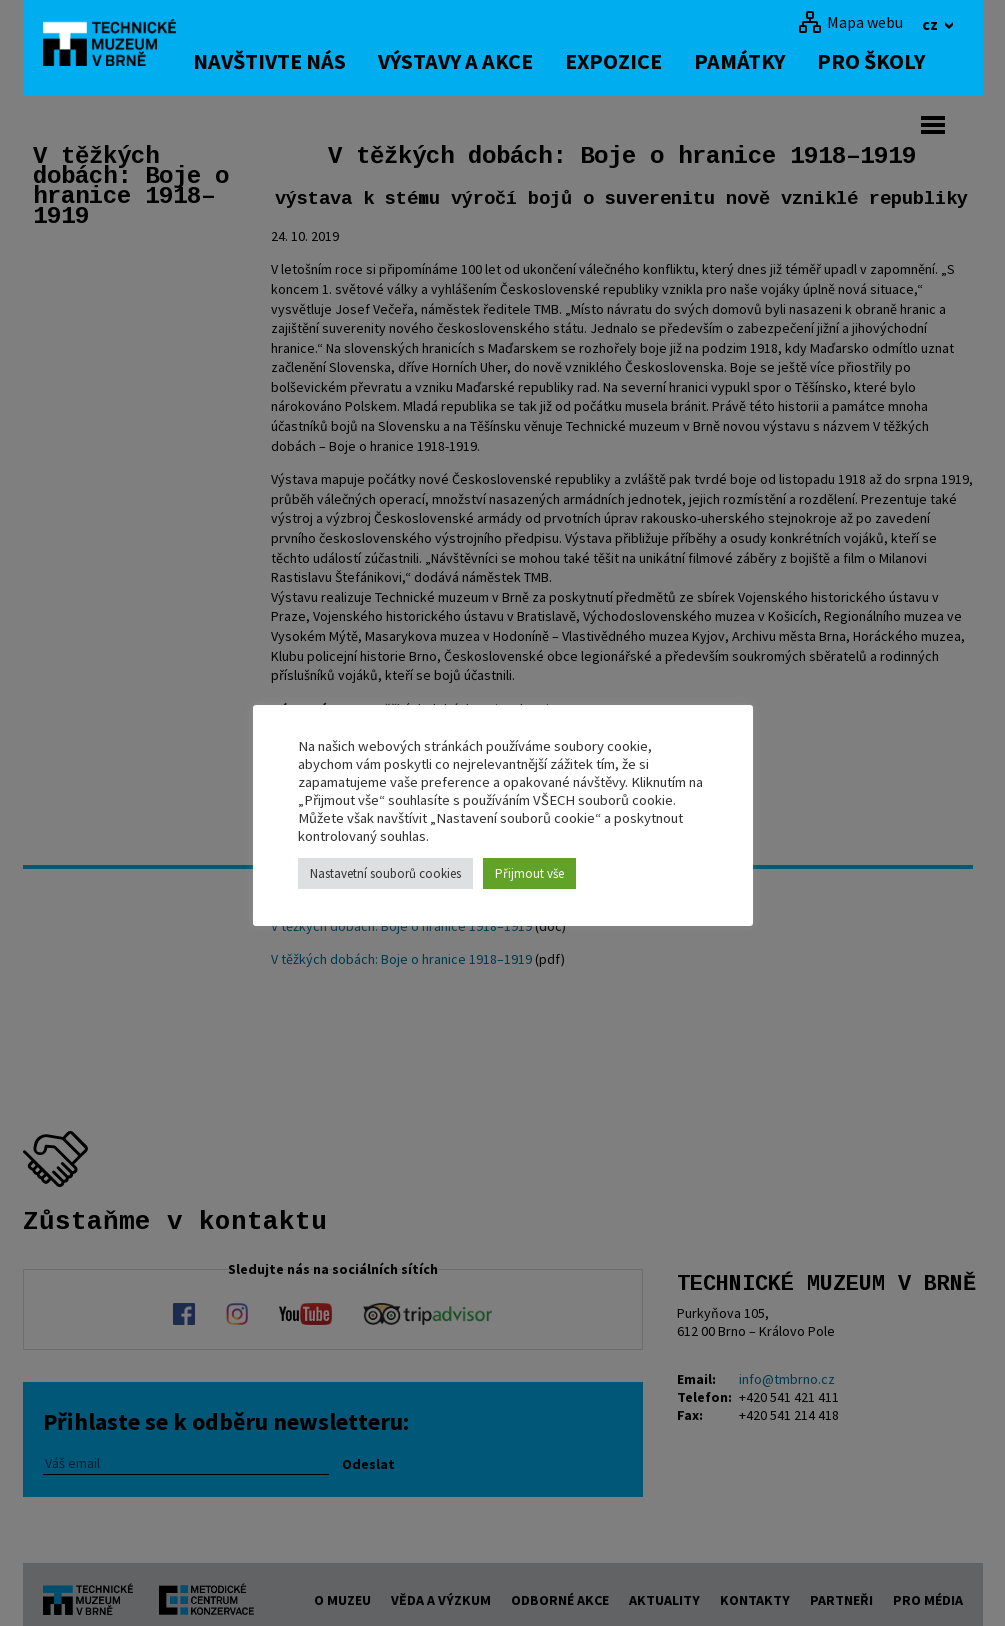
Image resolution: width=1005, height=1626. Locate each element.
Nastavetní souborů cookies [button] (385, 873)
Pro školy (889, 61)
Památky (757, 61)
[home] (117, 45)
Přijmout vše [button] (529, 873)
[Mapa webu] (850, 22)
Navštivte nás (287, 61)
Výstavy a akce (473, 61)
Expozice (631, 61)
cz (931, 24)
